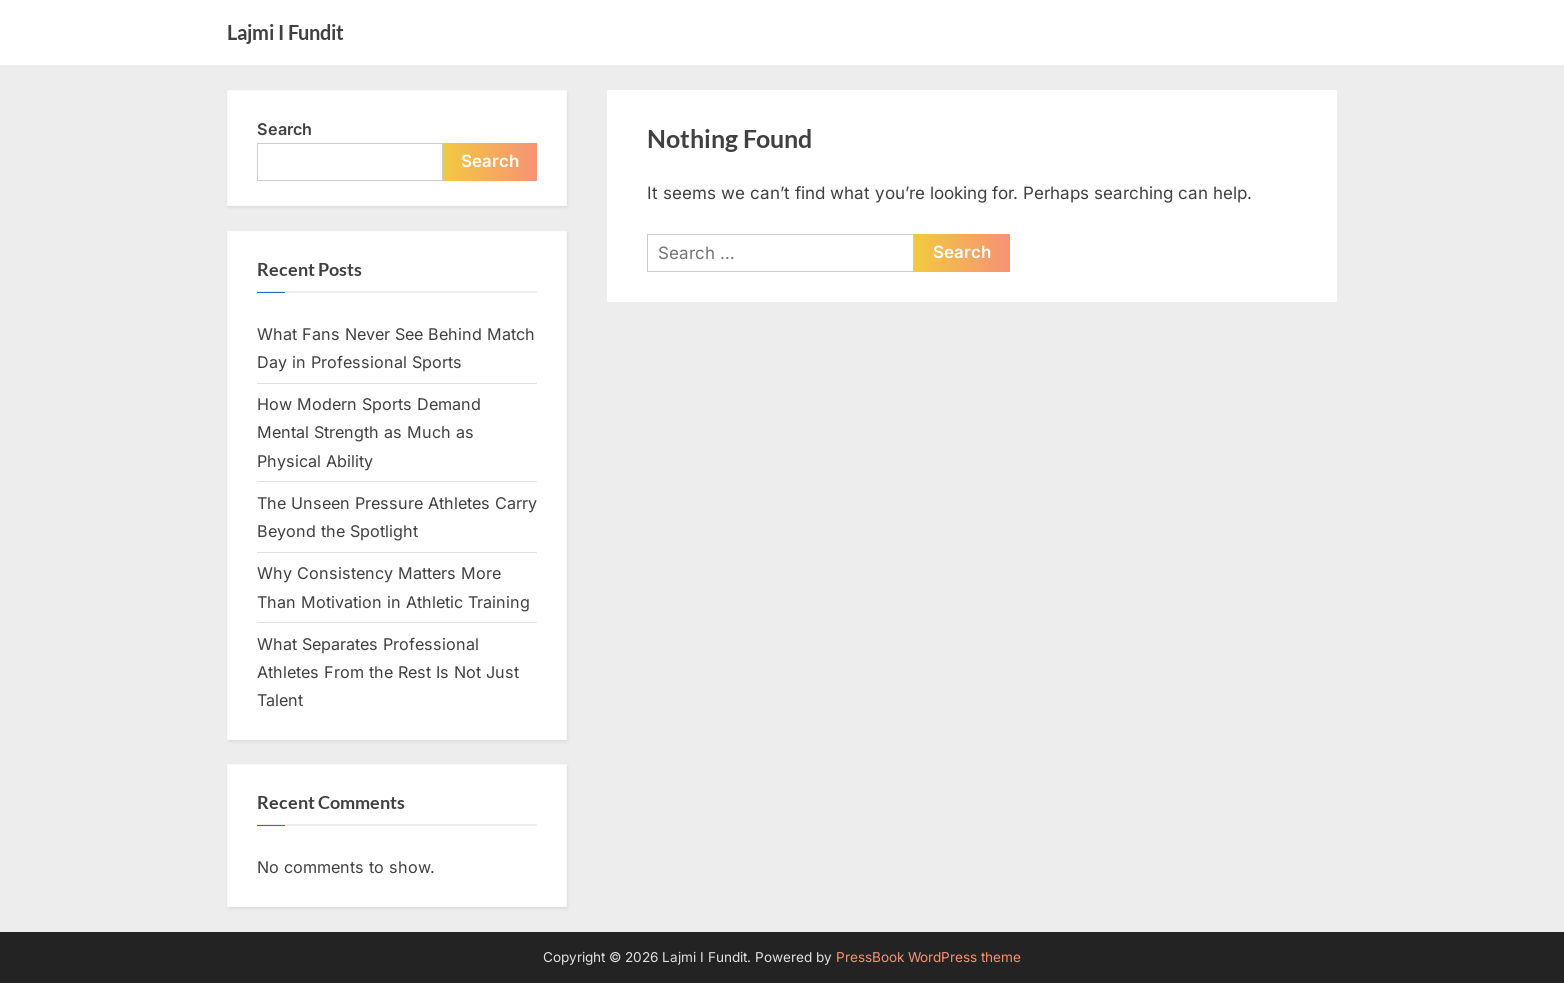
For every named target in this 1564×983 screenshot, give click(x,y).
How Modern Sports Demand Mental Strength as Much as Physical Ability (369, 432)
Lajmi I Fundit (285, 32)
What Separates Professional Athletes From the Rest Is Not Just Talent (388, 672)
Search (284, 129)
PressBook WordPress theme (928, 957)
